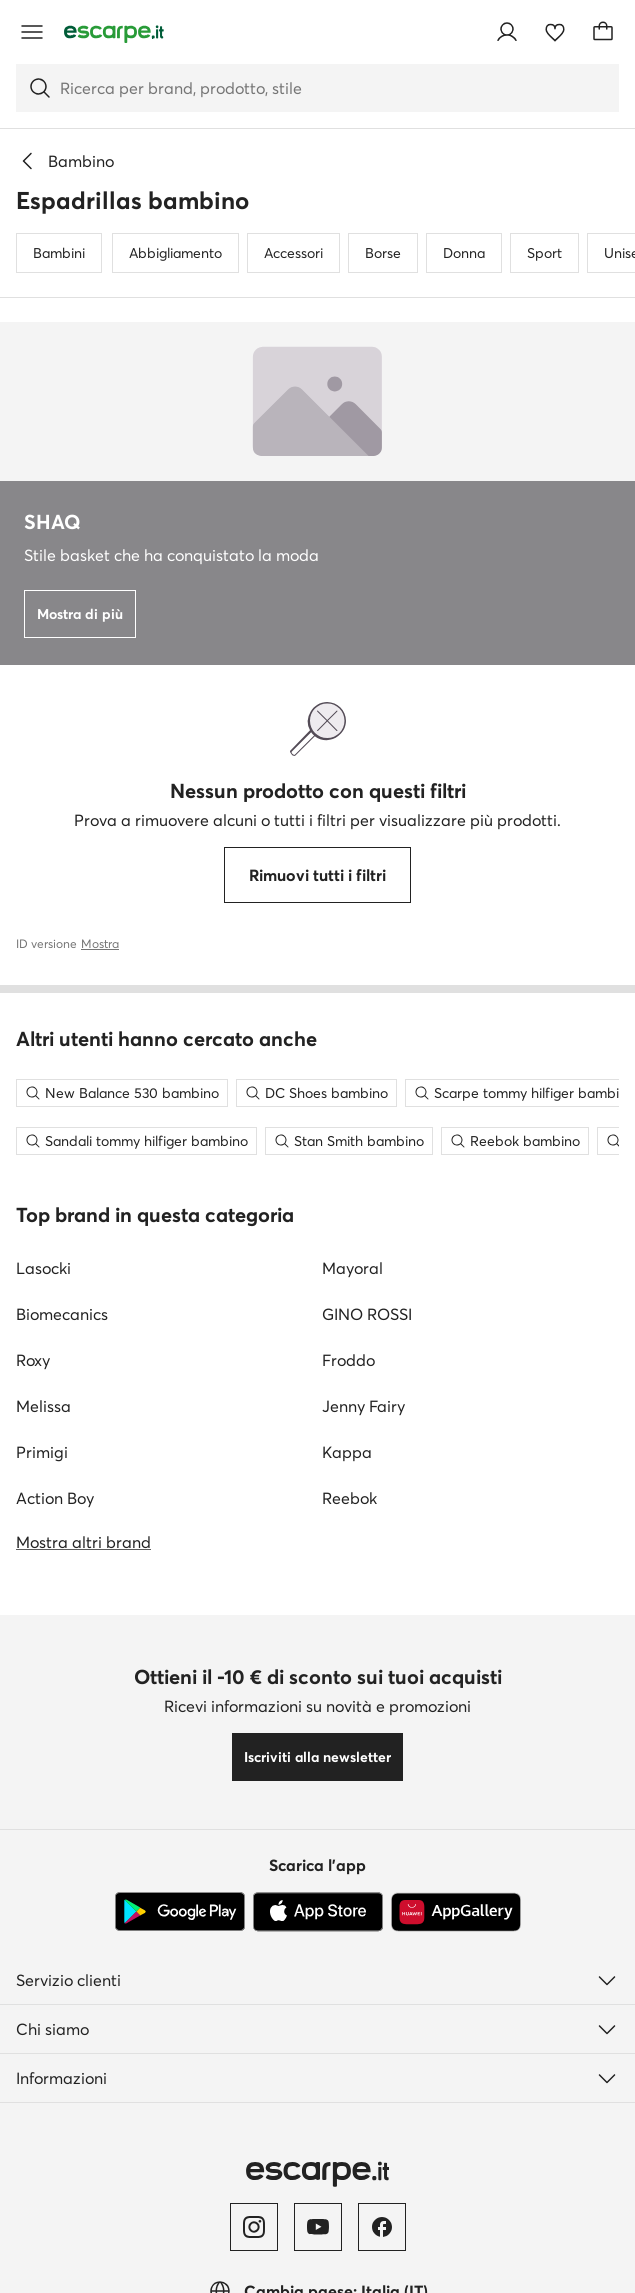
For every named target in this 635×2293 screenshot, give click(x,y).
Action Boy (55, 1498)
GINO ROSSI (367, 1314)
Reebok (349, 1498)
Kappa (347, 1452)
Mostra (100, 943)
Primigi (42, 1452)
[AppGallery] (456, 1912)
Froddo (348, 1360)
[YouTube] (318, 2227)
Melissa (43, 1406)
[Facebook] (382, 2227)
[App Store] (318, 1912)
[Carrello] (603, 32)
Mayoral (352, 1268)
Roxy (33, 1360)
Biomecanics (62, 1314)
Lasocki (43, 1268)
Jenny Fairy (363, 1406)
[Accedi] (507, 32)
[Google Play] (180, 1912)
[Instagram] (254, 2227)
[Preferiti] (555, 32)
